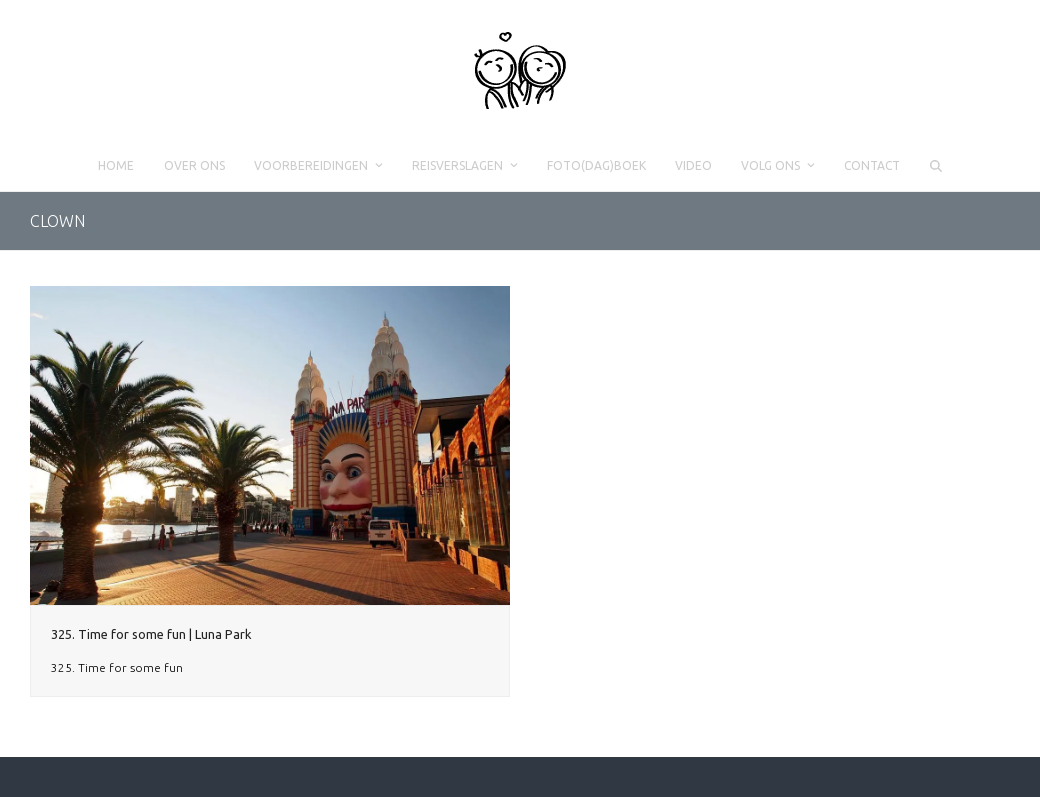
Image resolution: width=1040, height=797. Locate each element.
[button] (935, 166)
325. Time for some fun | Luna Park (151, 634)
